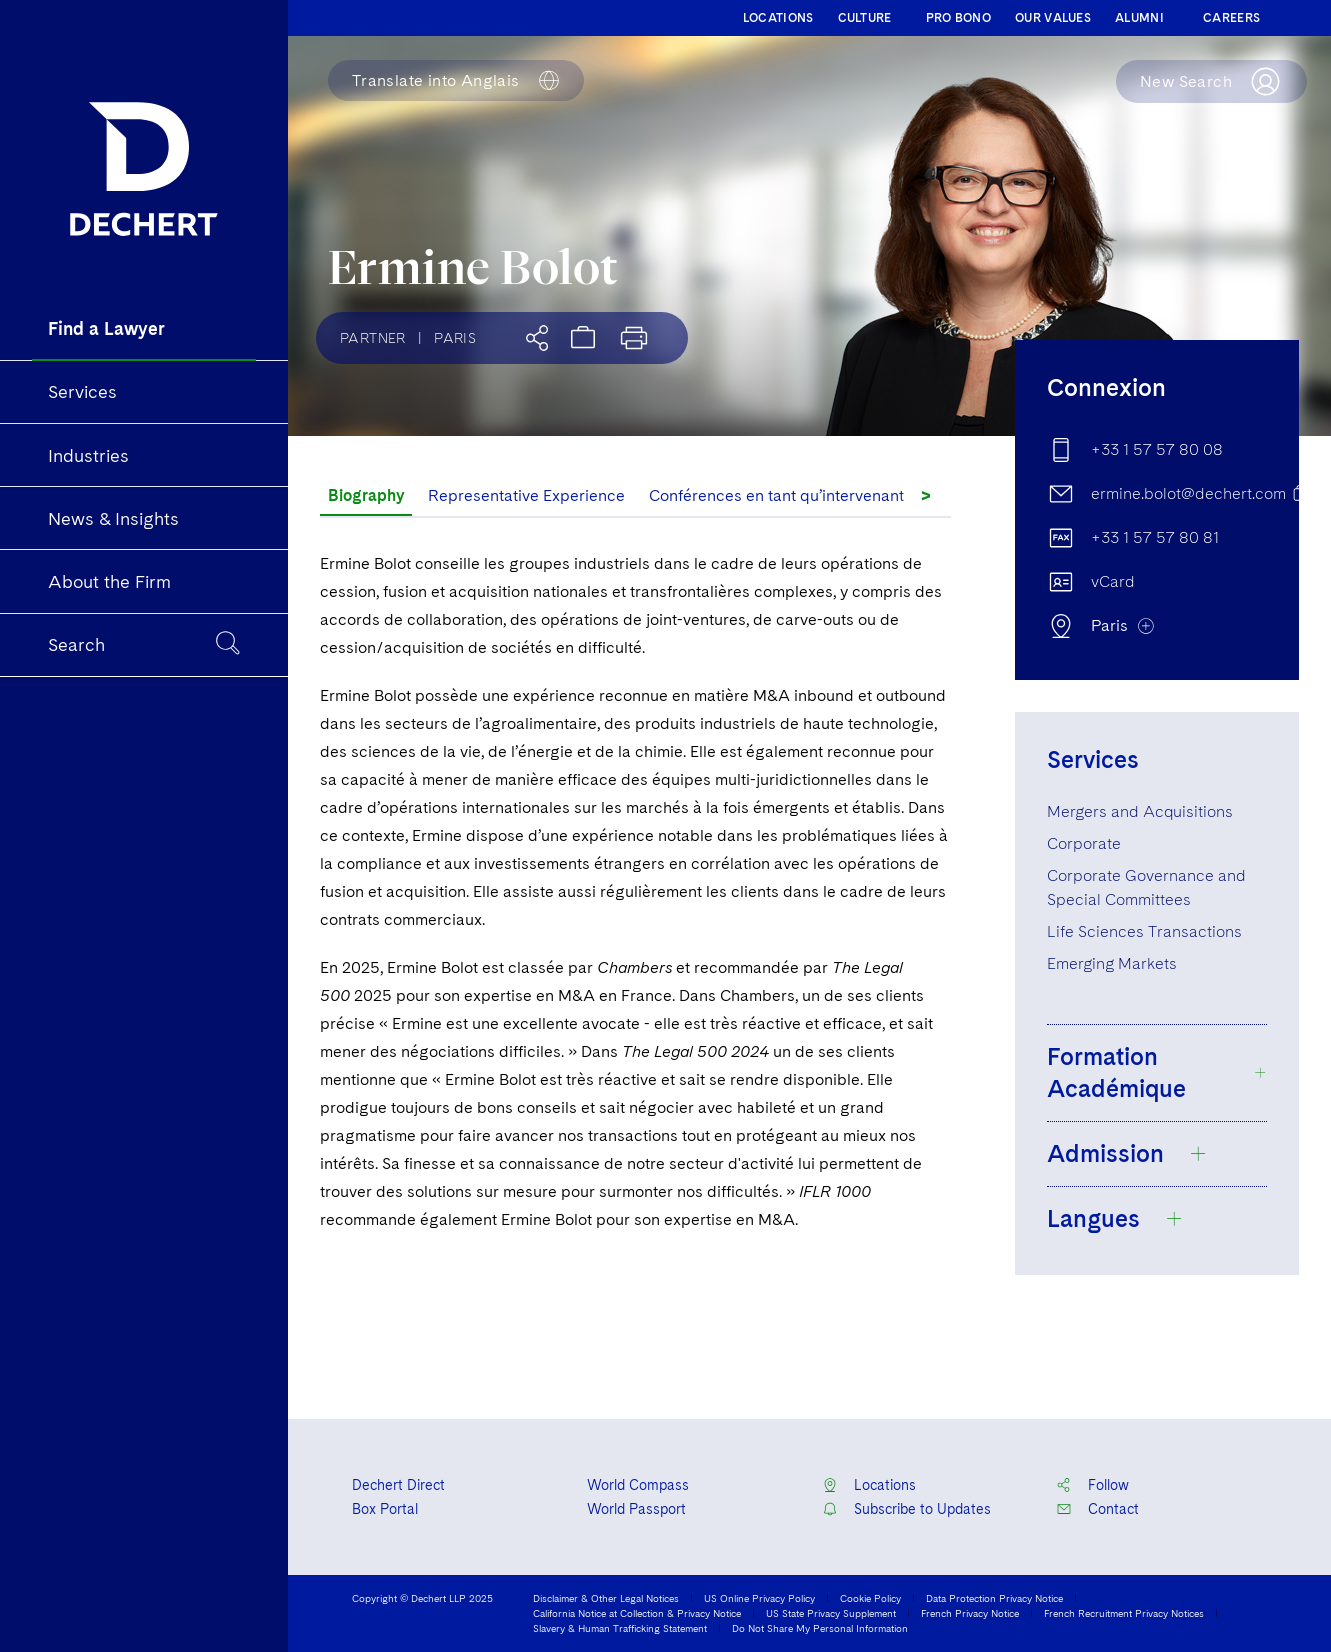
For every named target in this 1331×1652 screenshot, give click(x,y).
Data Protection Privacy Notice (994, 1598)
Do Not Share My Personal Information (820, 1628)
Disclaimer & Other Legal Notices (606, 1598)
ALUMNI (1139, 18)
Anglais (436, 81)
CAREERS (1231, 18)
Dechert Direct (398, 1485)
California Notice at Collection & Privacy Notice (637, 1613)
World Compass (638, 1485)
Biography (366, 495)
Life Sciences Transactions (1144, 931)
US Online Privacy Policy (759, 1598)
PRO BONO (958, 18)
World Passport (636, 1509)
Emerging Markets (1112, 963)
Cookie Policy (870, 1598)
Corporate (1084, 843)
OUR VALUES (1053, 18)
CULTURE (865, 18)
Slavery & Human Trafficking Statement (620, 1628)
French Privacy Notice (970, 1613)
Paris (455, 338)
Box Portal (385, 1509)
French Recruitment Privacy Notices (1124, 1613)
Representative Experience (526, 495)
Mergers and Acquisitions (1140, 811)
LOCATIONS (778, 18)
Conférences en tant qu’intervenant (776, 495)
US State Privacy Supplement (831, 1613)
